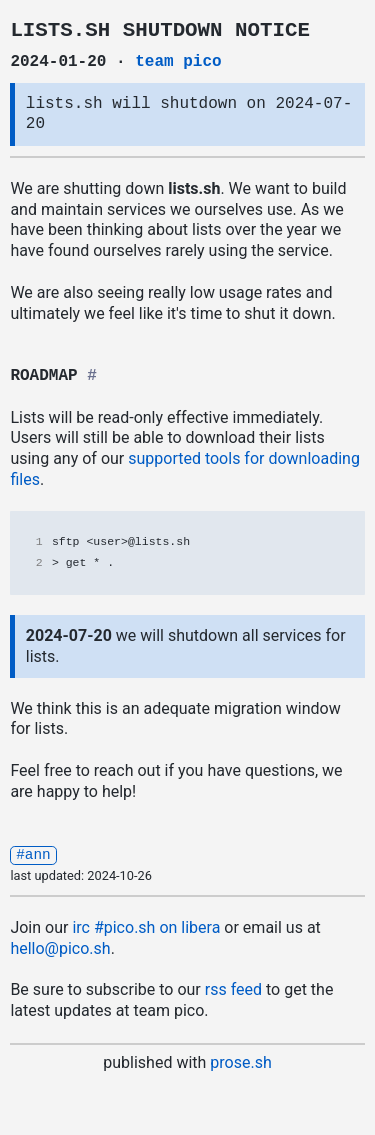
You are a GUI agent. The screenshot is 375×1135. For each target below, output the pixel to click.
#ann (33, 853)
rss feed (233, 988)
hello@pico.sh (60, 947)
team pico (178, 62)
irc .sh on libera (146, 926)
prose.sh (240, 1061)
